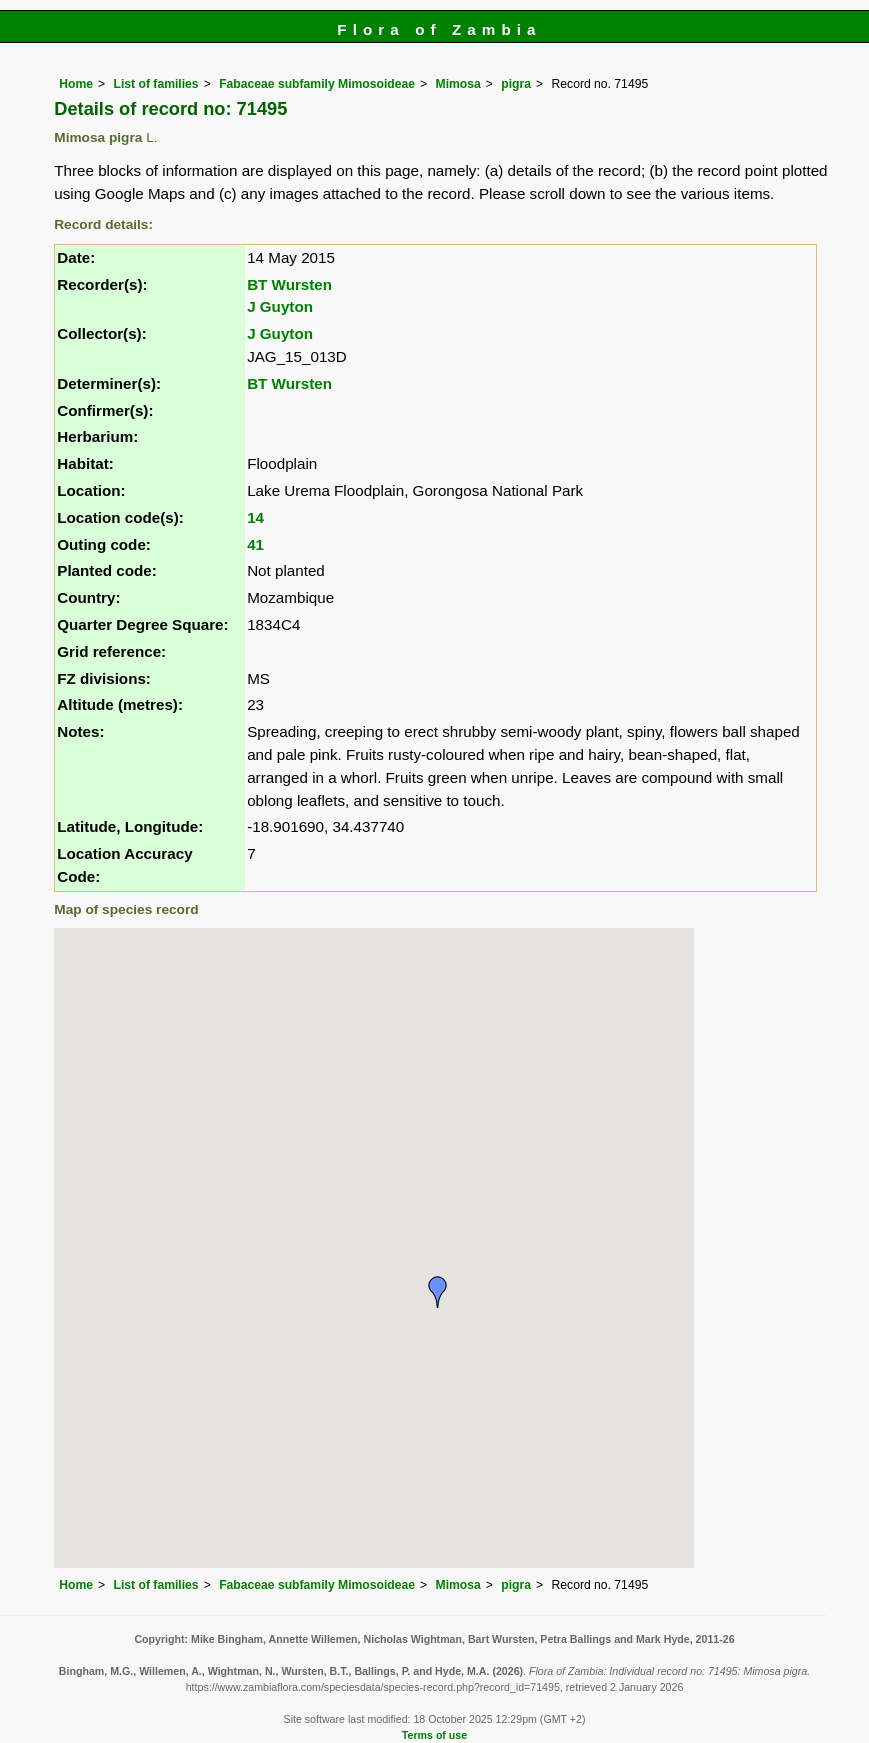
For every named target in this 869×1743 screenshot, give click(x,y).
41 (255, 544)
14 (255, 517)
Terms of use (434, 1735)
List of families (156, 84)
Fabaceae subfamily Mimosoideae (317, 84)
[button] (438, 1292)
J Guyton (280, 306)
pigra (516, 84)
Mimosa (458, 84)
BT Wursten (289, 284)
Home (76, 84)
